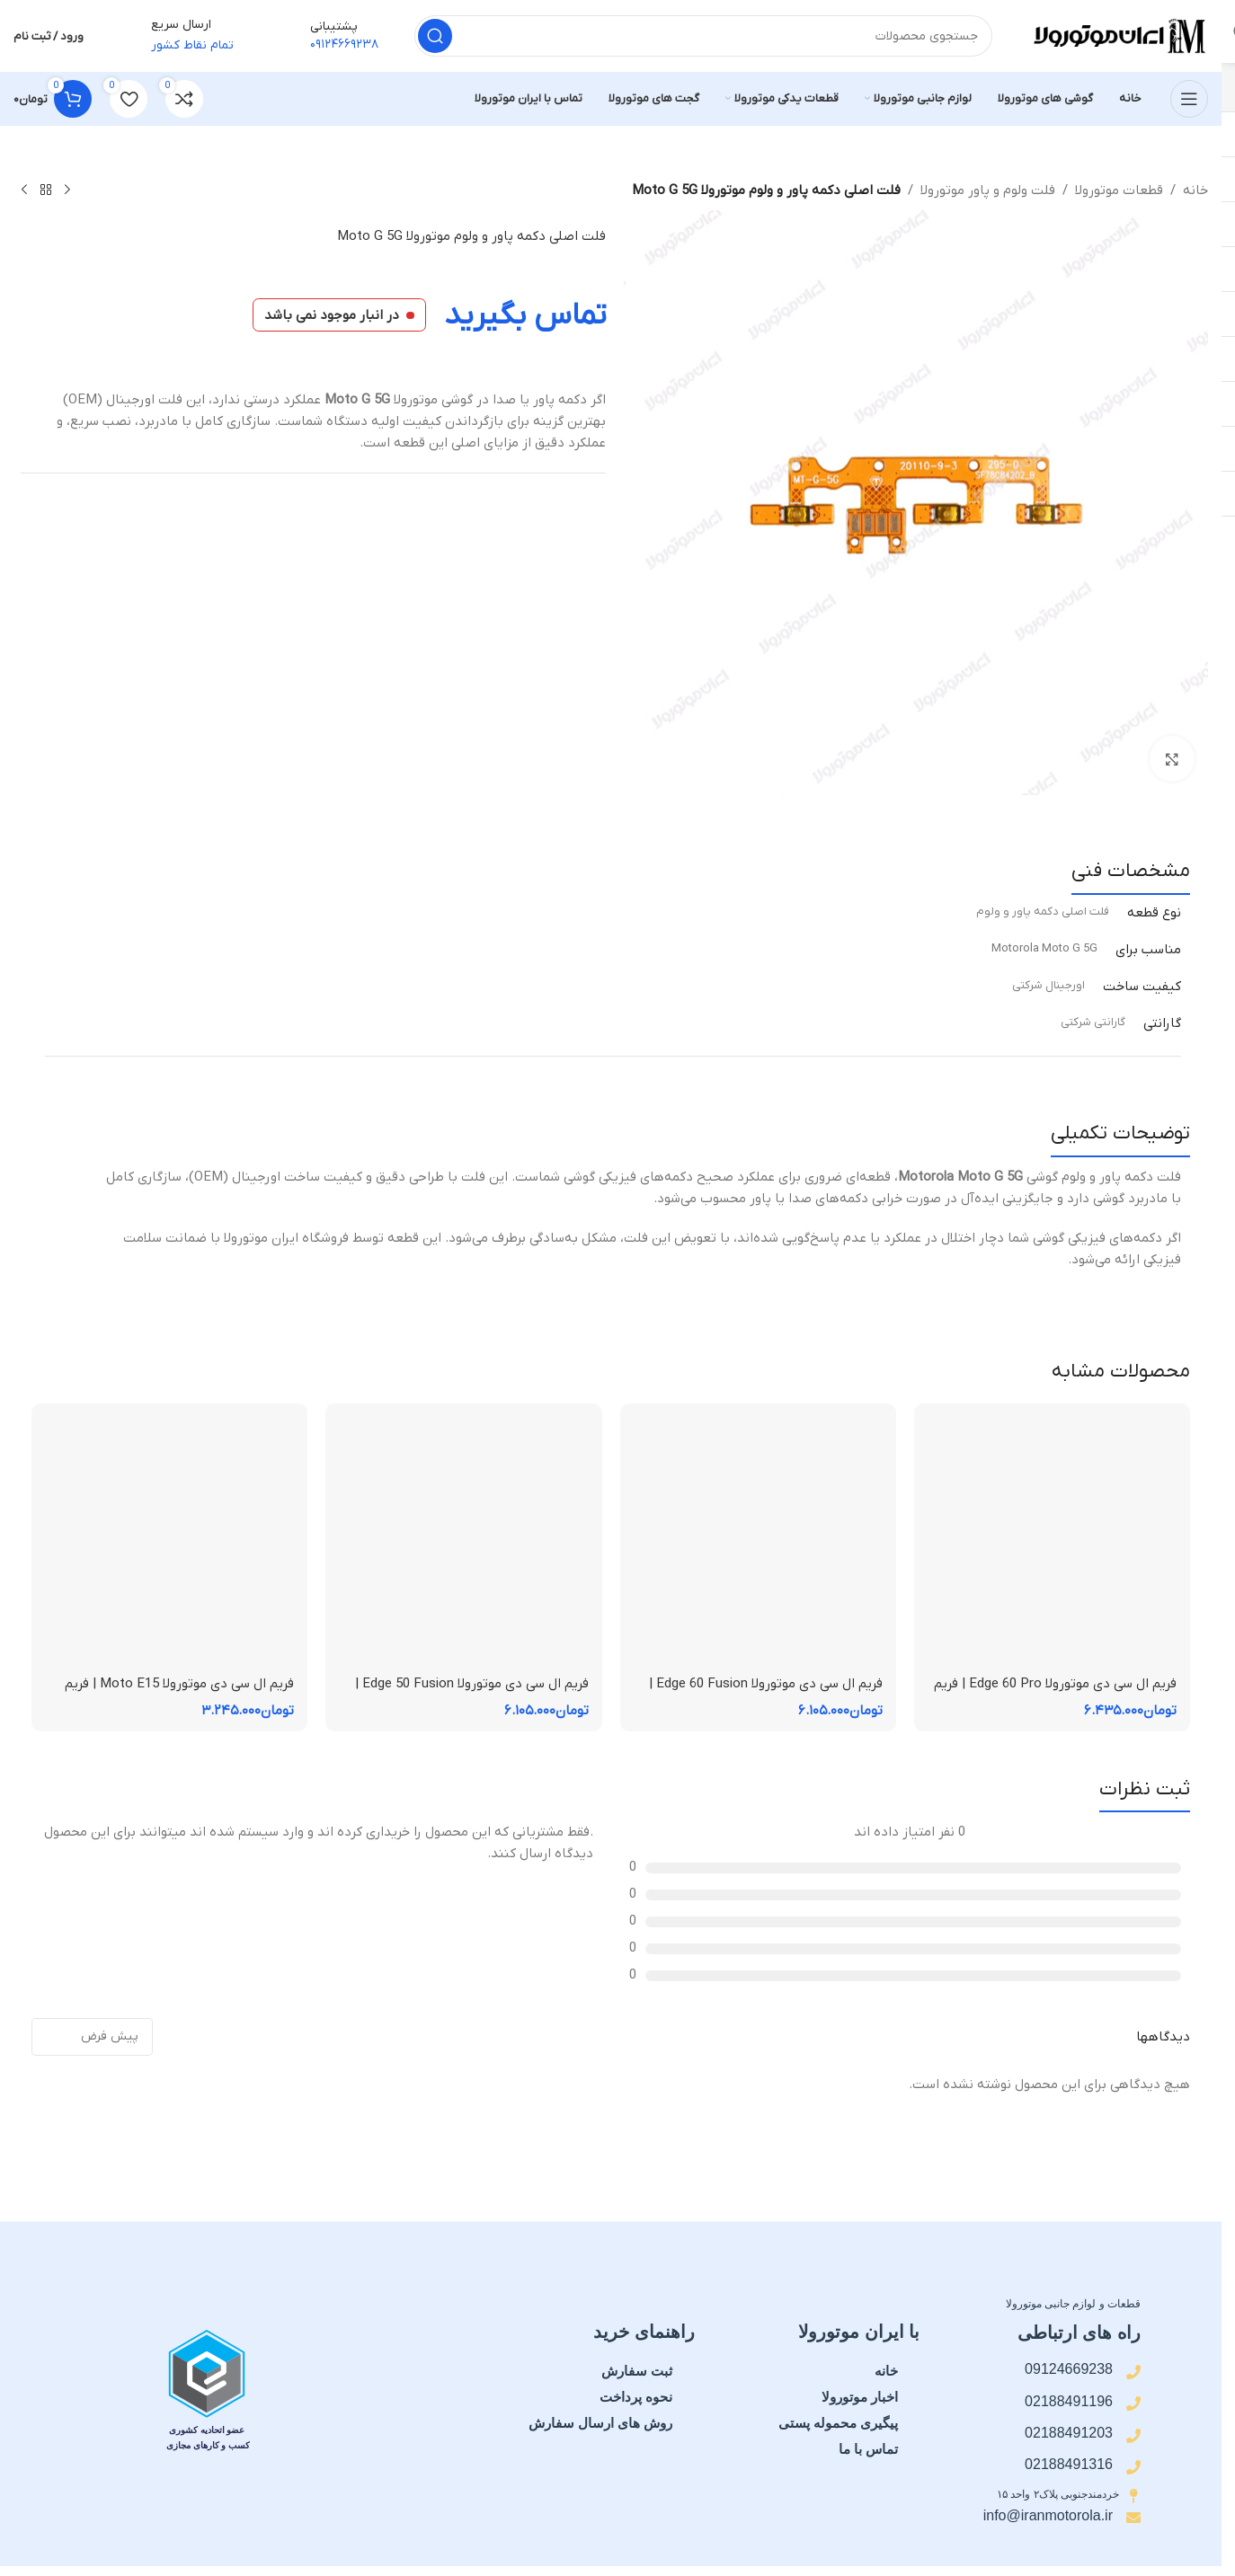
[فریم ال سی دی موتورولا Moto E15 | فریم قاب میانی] (169, 1541)
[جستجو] (703, 36)
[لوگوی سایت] (1118, 35)
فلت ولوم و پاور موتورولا (987, 190)
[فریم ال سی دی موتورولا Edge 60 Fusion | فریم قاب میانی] (758, 1541)
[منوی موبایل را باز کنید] (1189, 99)
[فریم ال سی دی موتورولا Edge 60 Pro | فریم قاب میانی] (1052, 1541)
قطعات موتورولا (1119, 190)
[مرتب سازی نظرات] (92, 2037)
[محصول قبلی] (67, 190)
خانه (1195, 190)
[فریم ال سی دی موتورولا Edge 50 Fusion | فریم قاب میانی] (463, 1541)
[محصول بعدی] (24, 190)
